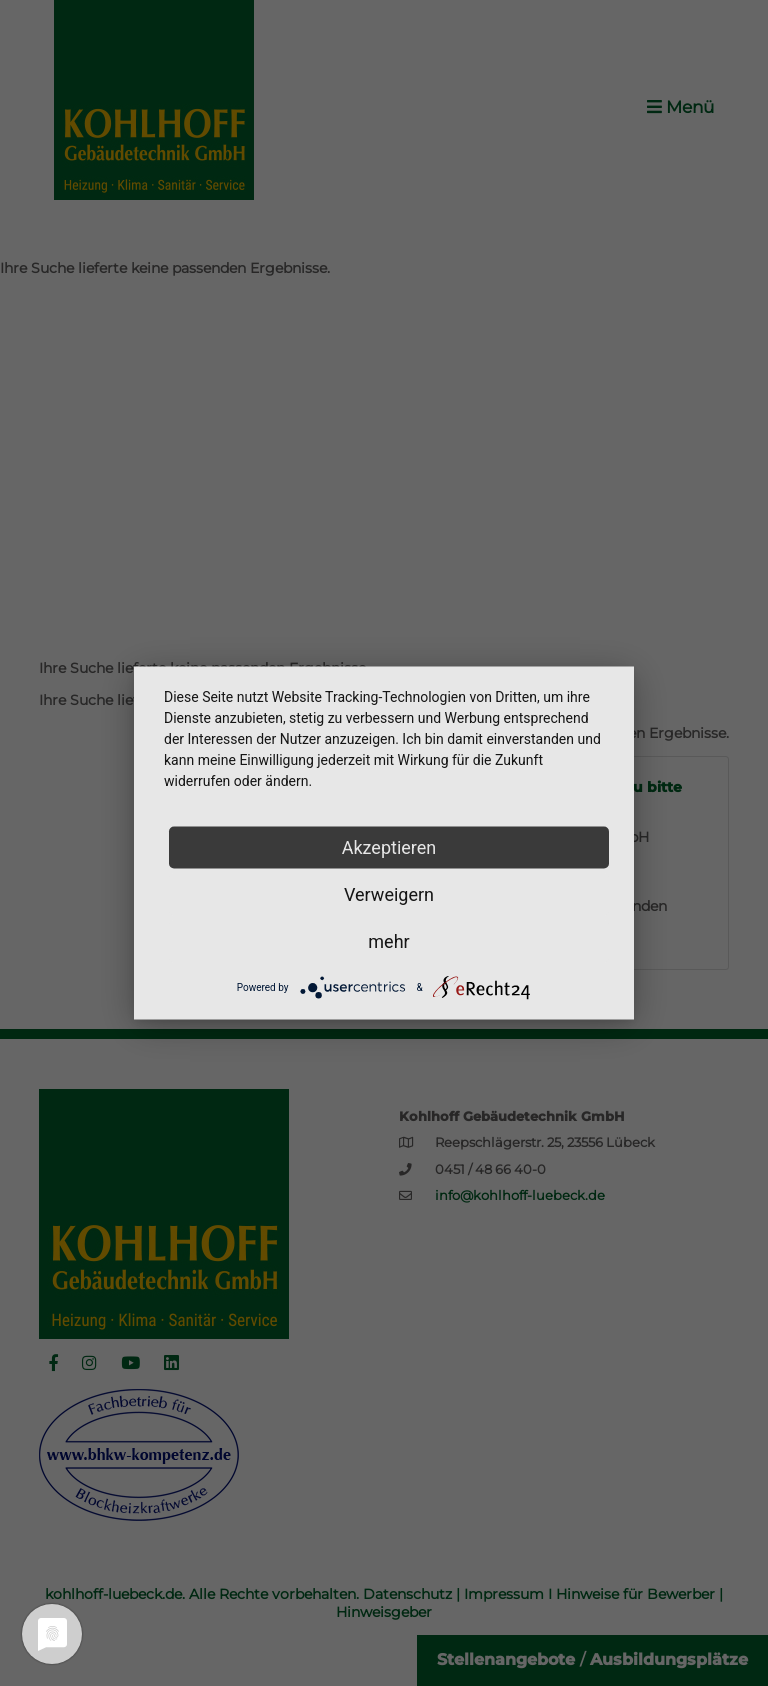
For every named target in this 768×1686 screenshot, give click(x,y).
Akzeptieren (389, 847)
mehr (388, 941)
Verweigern (389, 894)
